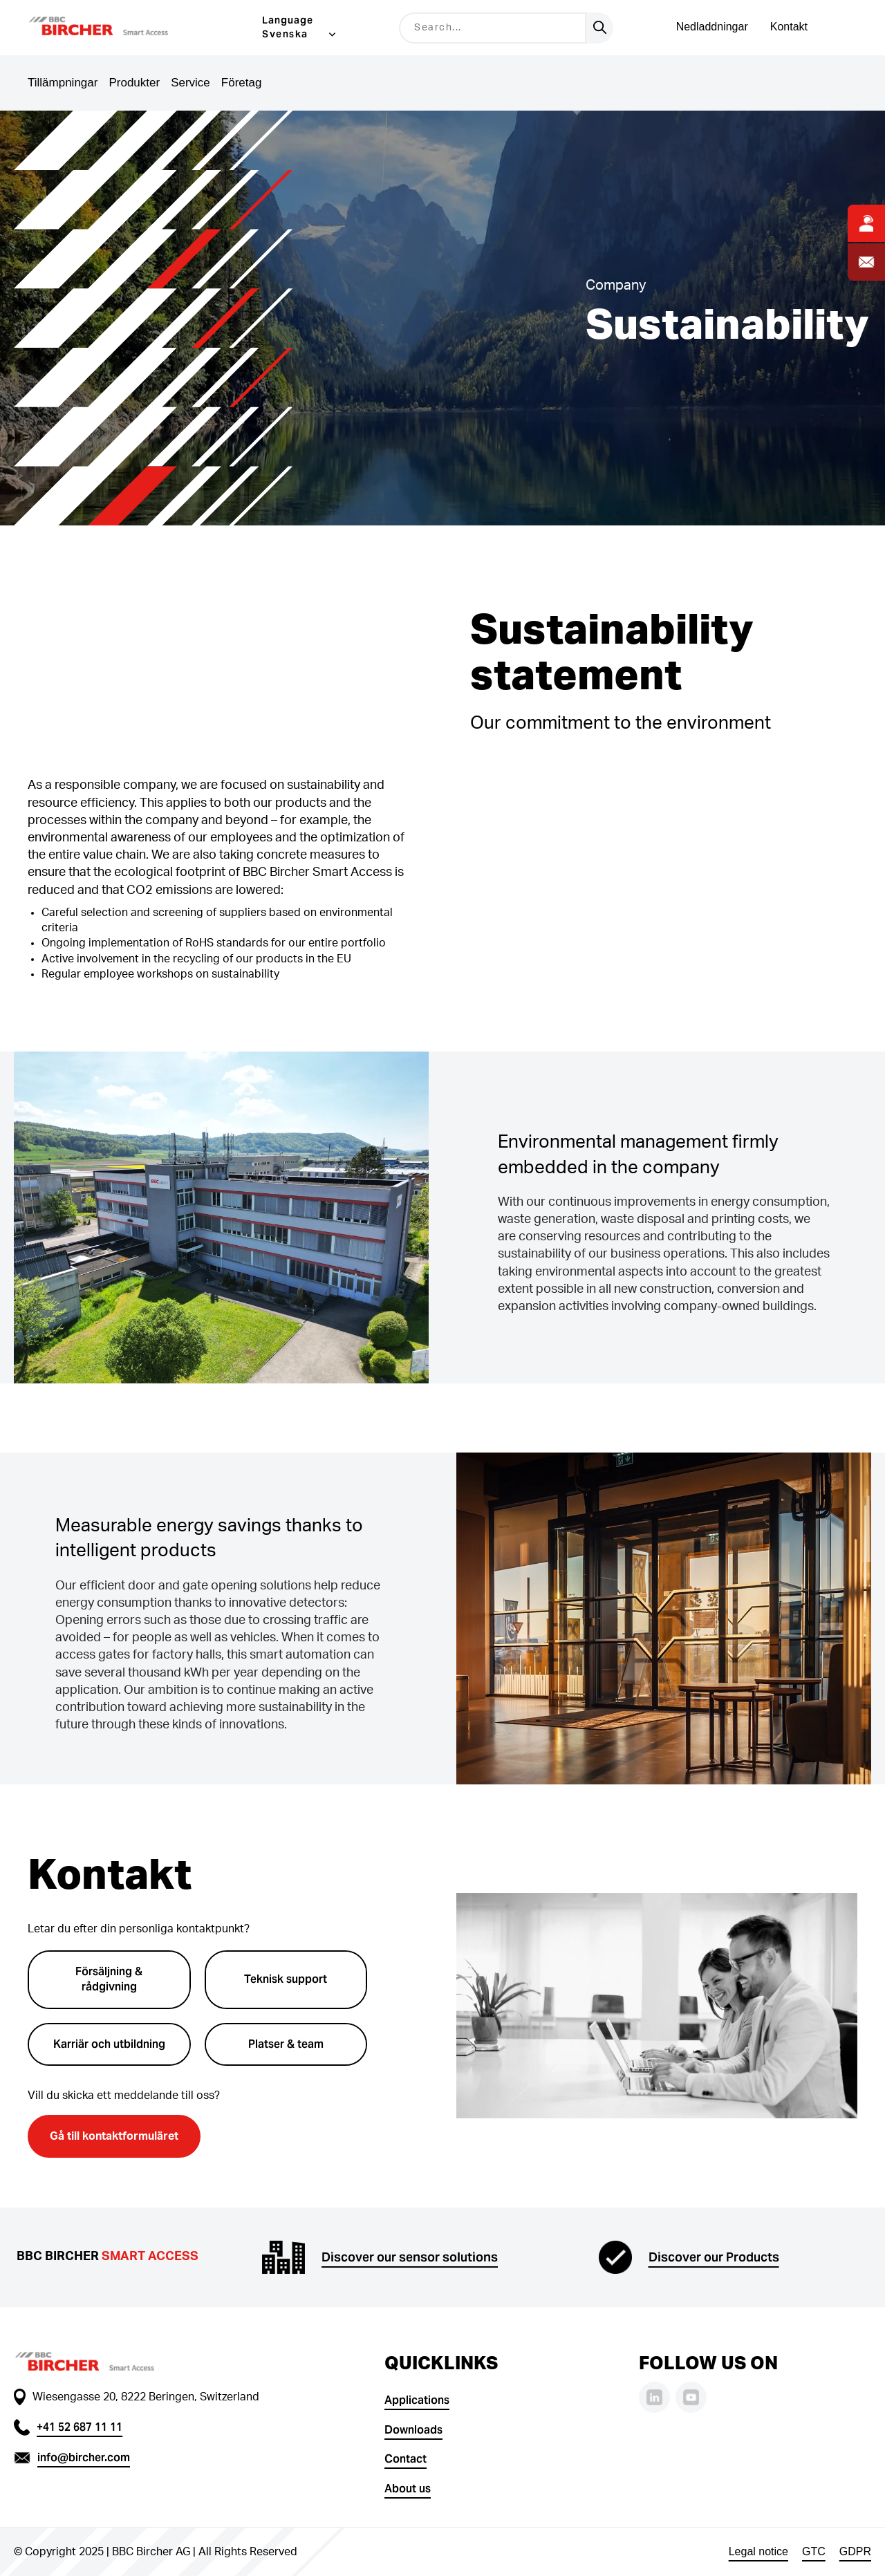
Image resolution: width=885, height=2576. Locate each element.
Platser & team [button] (286, 2044)
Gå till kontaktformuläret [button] (114, 2136)
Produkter (134, 82)
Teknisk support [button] (285, 1979)
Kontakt (789, 26)
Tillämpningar (62, 82)
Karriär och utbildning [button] (109, 2044)
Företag (241, 82)
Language (287, 20)
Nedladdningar (712, 26)
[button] (116, 27)
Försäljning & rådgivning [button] (108, 1979)
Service (190, 82)
